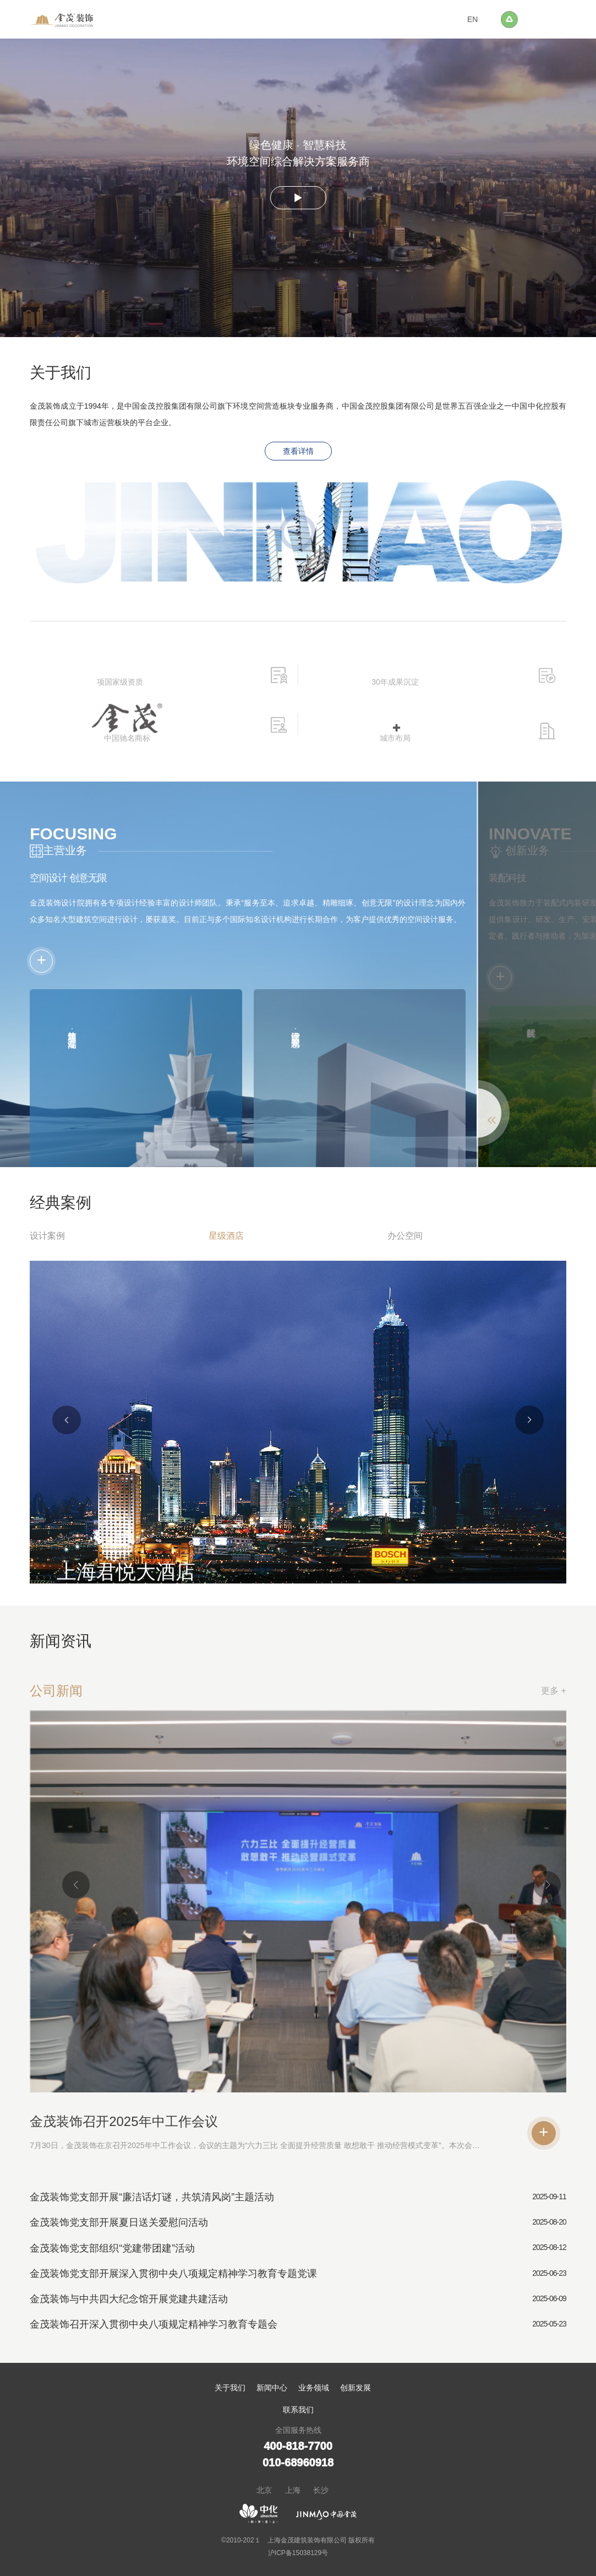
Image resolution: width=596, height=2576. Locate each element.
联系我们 (298, 2409)
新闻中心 (271, 2387)
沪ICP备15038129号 (298, 2553)
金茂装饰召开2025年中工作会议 (123, 2121)
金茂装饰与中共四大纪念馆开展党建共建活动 (129, 2298)
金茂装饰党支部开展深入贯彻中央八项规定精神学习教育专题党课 (173, 2273)
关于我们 (230, 2387)
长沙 (321, 2490)
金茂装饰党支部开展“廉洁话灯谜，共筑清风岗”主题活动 (152, 2197)
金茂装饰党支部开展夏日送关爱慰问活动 (119, 2222)
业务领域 (313, 2387)
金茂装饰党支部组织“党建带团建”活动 (112, 2248)
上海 (292, 2490)
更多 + (553, 1690)
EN (472, 19)
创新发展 (355, 2387)
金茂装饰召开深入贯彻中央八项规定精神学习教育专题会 (153, 2324)
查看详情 (298, 451)
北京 (264, 2490)
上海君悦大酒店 (126, 1572)
